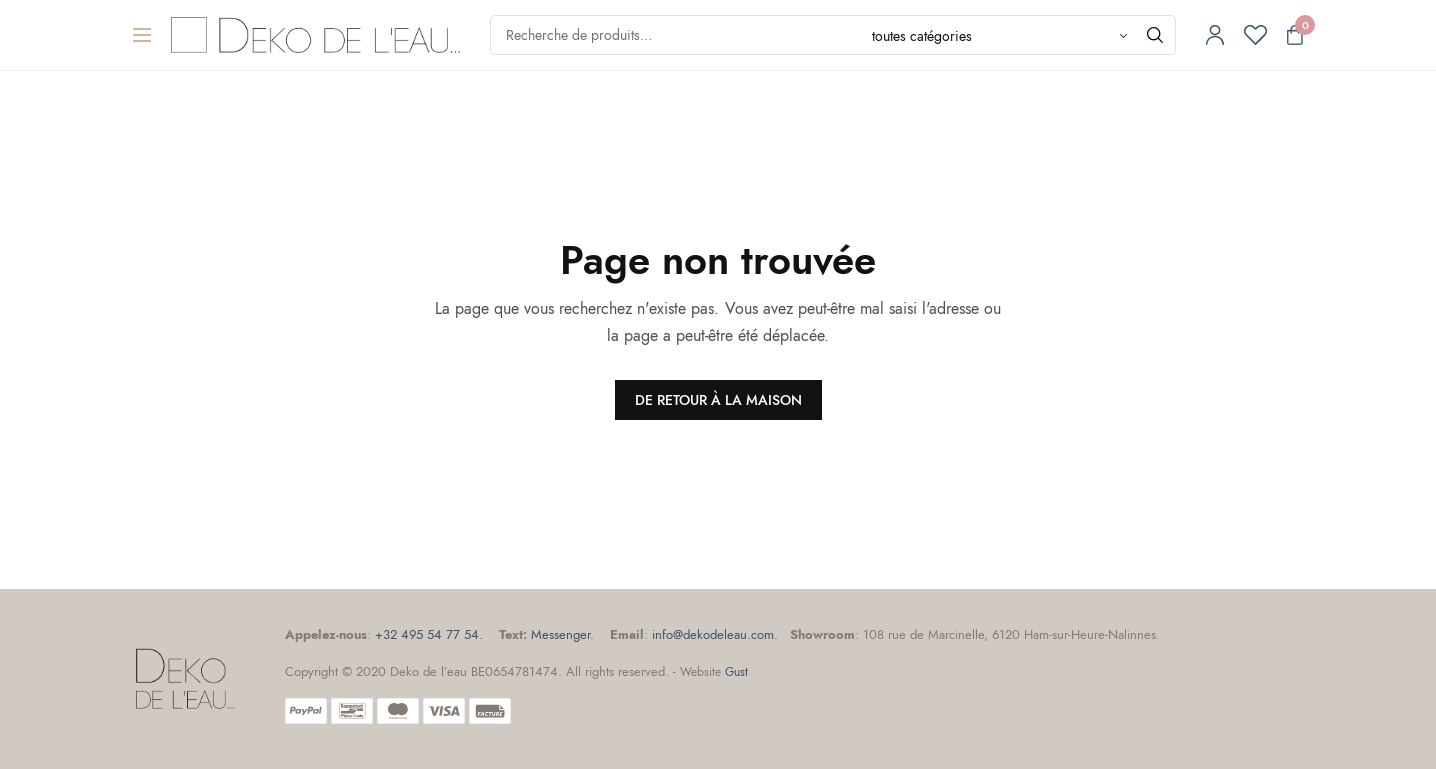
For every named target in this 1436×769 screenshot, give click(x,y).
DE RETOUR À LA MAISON (718, 400)
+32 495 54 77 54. (429, 634)
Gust (736, 672)
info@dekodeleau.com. (715, 634)
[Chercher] (1155, 35)
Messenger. (562, 634)
